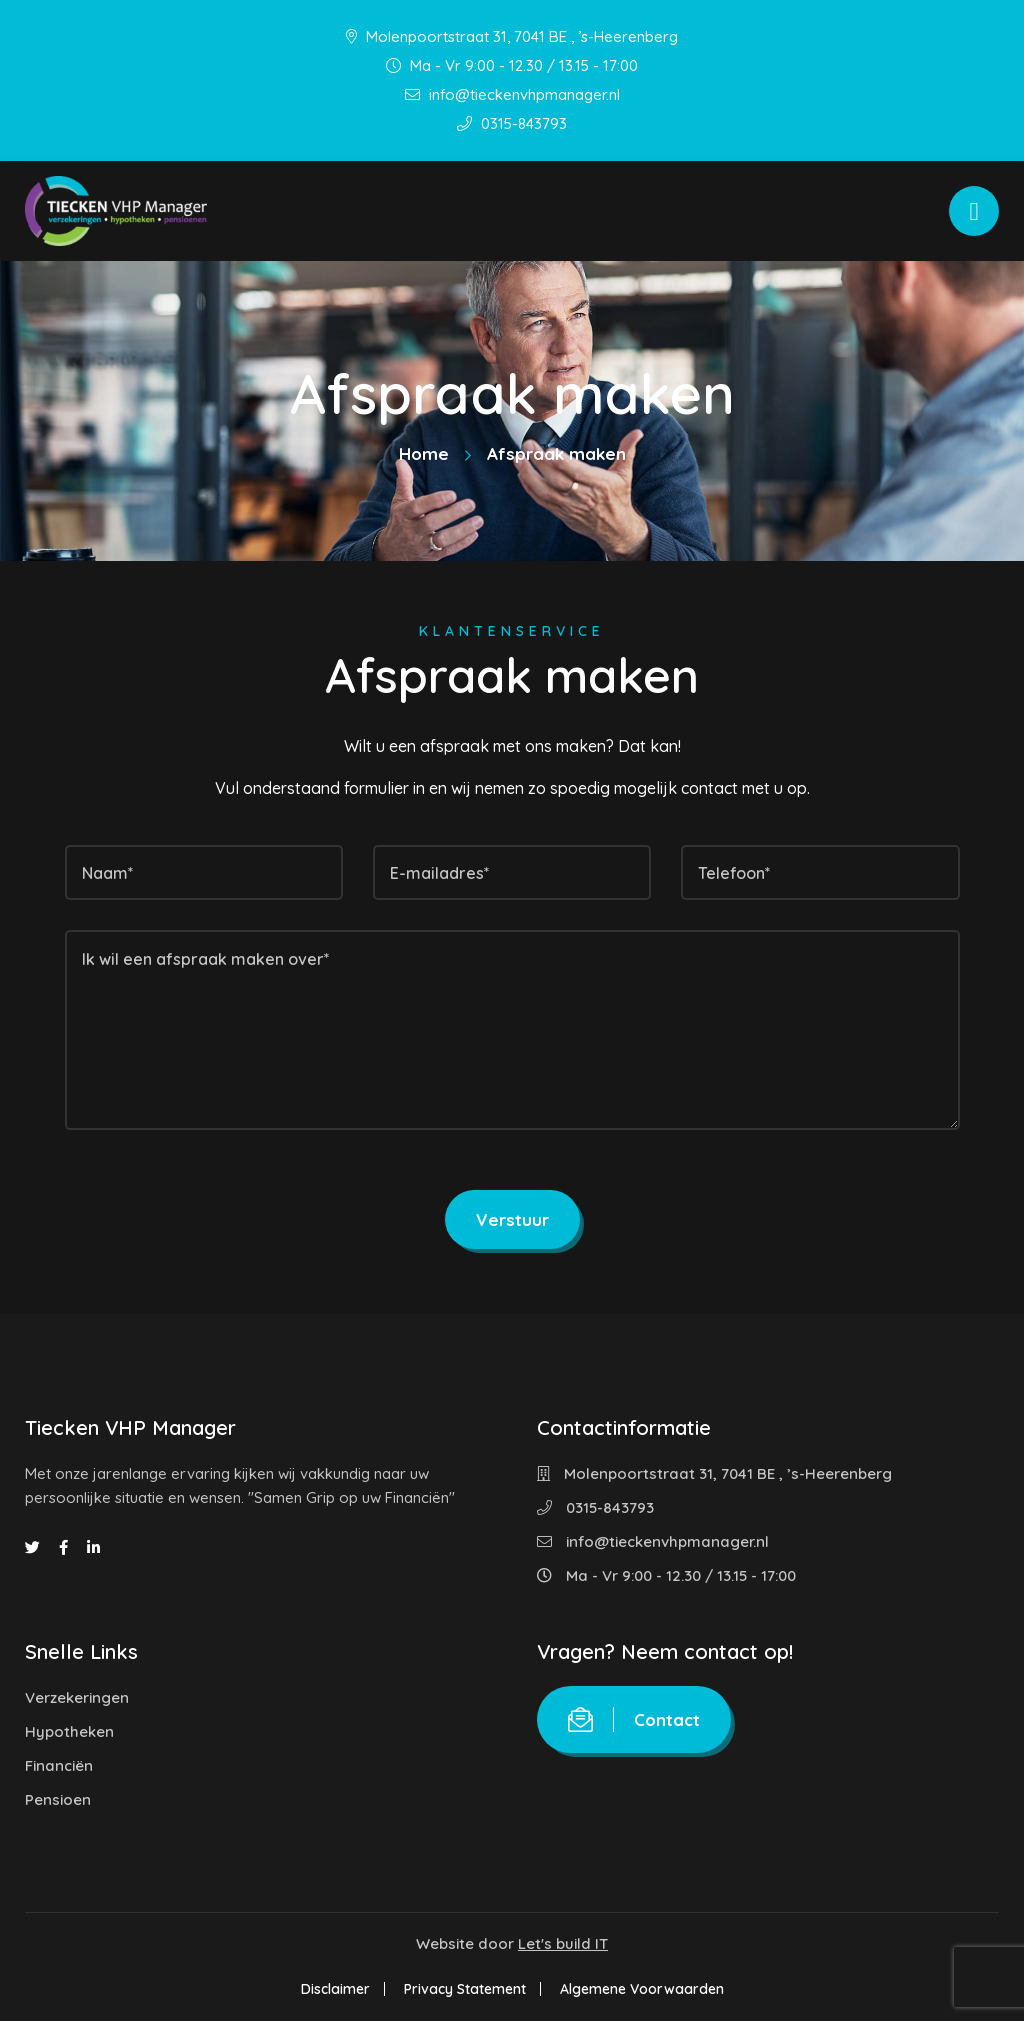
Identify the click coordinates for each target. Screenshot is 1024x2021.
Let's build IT (563, 1943)
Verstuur (512, 1219)
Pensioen (58, 1799)
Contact (634, 1719)
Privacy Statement (465, 1989)
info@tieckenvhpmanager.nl (512, 94)
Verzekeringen (77, 1697)
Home (424, 453)
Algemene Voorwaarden (642, 1989)
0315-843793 (512, 123)
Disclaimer (335, 1989)
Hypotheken (69, 1731)
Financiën (59, 1765)
